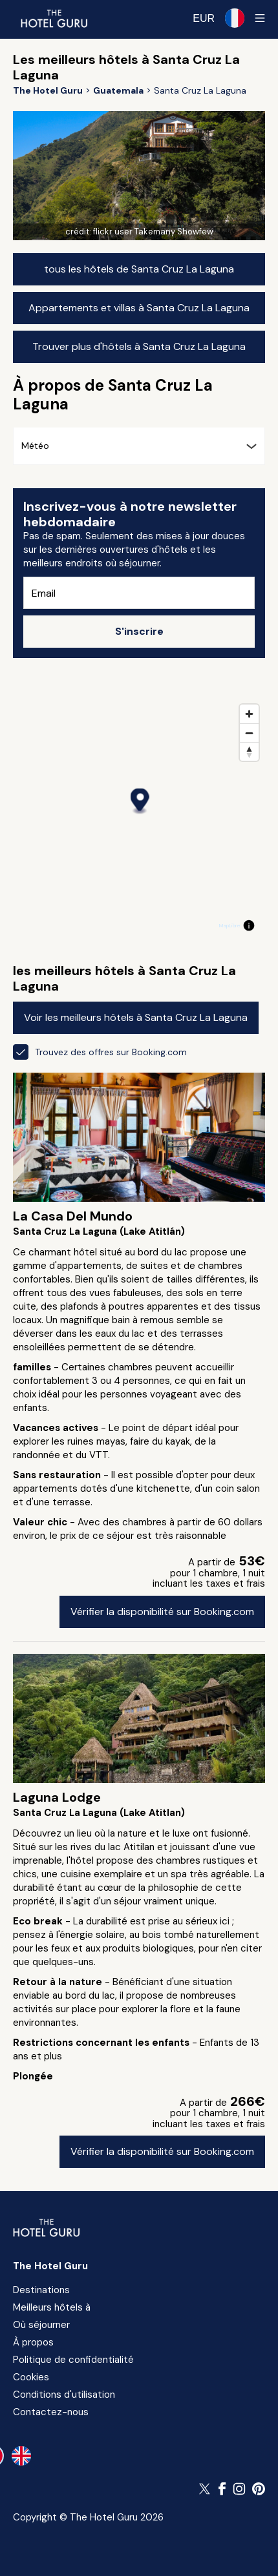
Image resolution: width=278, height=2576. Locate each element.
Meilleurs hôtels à (52, 2307)
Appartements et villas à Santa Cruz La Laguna (139, 307)
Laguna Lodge (57, 1797)
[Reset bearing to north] (249, 751)
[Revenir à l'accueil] (53, 18)
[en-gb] (21, 2456)
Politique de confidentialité (73, 2359)
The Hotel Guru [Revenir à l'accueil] (50, 2266)
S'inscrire (139, 631)
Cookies (31, 2377)
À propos (33, 2342)
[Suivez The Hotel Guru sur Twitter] (205, 2488)
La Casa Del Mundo (73, 1216)
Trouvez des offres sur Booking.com (100, 1052)
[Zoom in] (249, 714)
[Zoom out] (249, 732)
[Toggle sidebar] (260, 18)
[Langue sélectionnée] (234, 18)
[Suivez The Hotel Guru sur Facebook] (222, 2488)
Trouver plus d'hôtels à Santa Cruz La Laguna (139, 346)
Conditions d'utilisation (64, 2394)
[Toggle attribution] (249, 925)
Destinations (41, 2289)
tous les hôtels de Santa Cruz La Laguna (139, 269)
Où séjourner (41, 2324)
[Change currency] (204, 18)
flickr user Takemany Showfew (153, 231)
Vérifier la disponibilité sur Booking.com (162, 1611)
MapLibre (230, 925)
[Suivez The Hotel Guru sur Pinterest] (258, 2488)
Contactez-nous (51, 2412)
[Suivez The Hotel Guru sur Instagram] (239, 2488)
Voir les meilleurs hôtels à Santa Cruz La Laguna (136, 1017)
